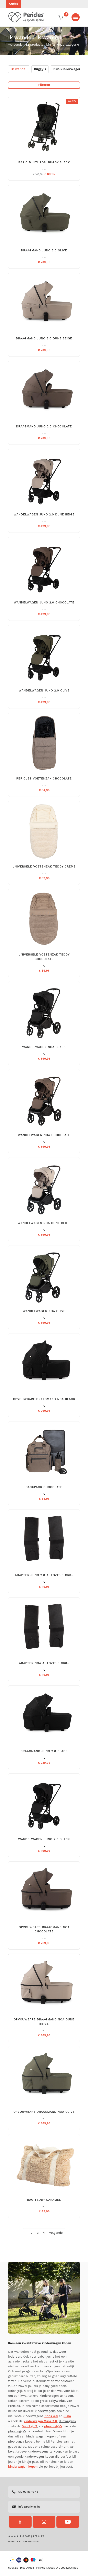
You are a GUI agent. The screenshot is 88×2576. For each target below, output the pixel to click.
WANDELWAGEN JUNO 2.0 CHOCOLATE (44, 602)
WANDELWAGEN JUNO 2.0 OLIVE (44, 690)
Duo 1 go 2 (29, 2426)
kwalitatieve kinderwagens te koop (34, 2452)
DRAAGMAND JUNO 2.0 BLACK (44, 1751)
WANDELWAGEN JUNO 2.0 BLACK (44, 1839)
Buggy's (40, 69)
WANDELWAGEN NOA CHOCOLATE (44, 1135)
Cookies (13, 2568)
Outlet (13, 4)
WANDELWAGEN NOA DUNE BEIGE (44, 1223)
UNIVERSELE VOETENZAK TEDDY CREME (44, 867)
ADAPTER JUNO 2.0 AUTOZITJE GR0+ (44, 1575)
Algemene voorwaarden (62, 2568)
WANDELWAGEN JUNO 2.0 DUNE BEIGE (44, 514)
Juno (67, 2416)
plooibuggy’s (53, 2426)
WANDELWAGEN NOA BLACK (44, 1047)
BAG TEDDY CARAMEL (44, 2200)
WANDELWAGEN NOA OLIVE (44, 1311)
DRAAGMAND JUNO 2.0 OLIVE (44, 250)
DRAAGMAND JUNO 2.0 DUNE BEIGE (44, 338)
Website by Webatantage (23, 2541)
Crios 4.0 (51, 2416)
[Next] (56, 2232)
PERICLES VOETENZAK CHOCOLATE (44, 779)
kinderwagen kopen (41, 2436)
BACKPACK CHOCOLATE (44, 1487)
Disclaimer (27, 2568)
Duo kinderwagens (68, 69)
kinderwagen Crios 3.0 (40, 2421)
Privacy (40, 2568)
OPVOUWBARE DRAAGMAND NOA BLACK (44, 1399)
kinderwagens (45, 2411)
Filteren (44, 85)
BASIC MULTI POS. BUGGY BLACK (44, 162)
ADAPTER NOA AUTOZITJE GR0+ (44, 1663)
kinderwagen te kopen (56, 2396)
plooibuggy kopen (21, 2442)
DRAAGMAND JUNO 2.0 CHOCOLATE (44, 426)
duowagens (67, 2421)
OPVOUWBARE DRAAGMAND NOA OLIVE (44, 2112)
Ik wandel (19, 69)
